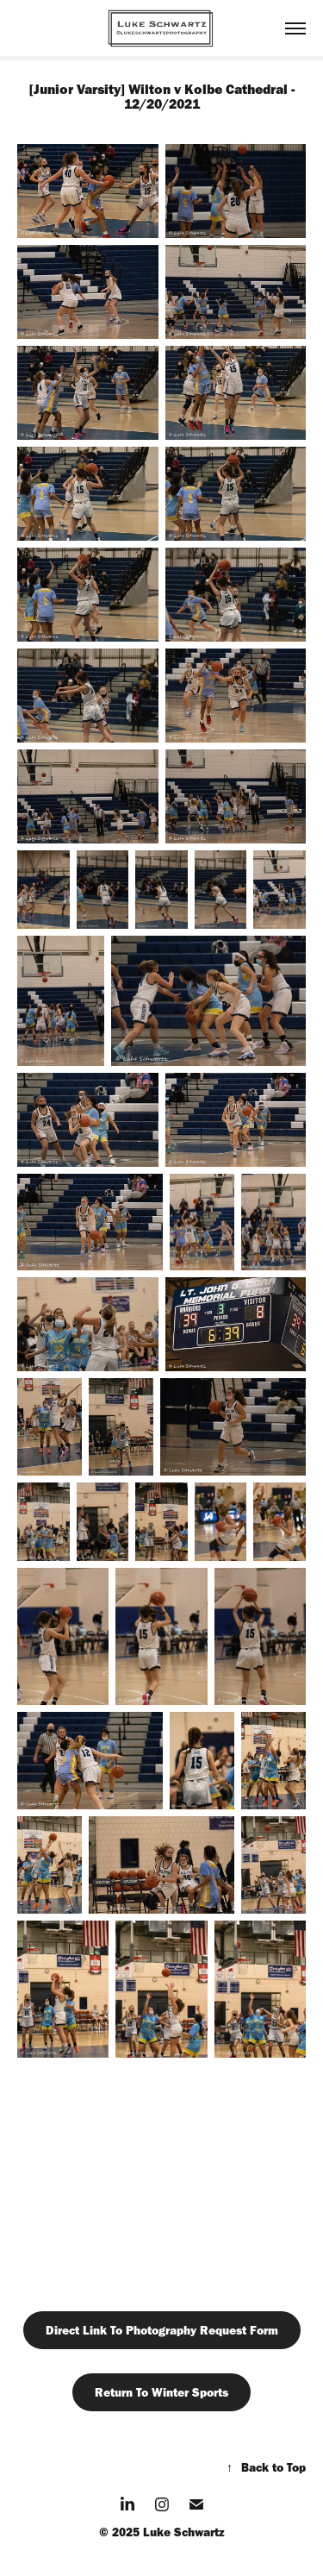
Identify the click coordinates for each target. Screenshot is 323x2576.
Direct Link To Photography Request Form (162, 2330)
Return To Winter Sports (161, 2392)
